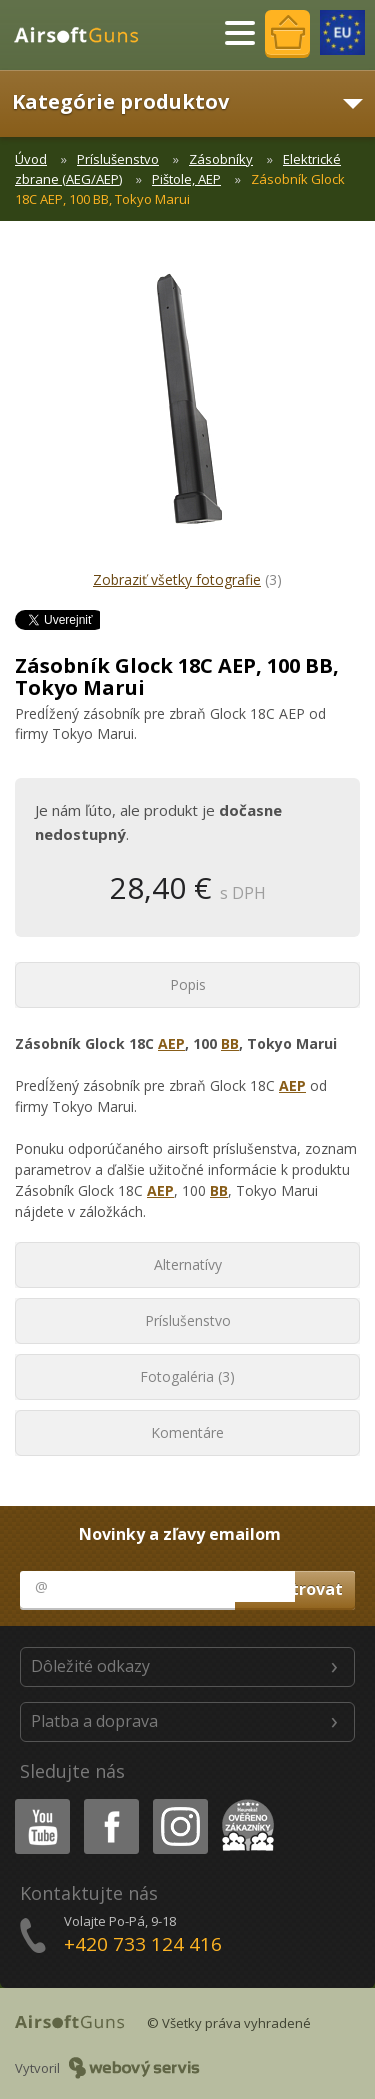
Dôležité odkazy (90, 1666)
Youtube (36, 1802)
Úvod (31, 159)
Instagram (179, 1802)
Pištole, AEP (186, 179)
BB (230, 1043)
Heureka (244, 1802)
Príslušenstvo (118, 159)
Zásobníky (221, 159)
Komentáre (187, 1432)
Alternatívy (188, 1264)
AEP (171, 1043)
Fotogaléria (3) (187, 1376)
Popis (188, 984)
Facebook (109, 1802)
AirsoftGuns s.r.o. (85, 35)
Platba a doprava (94, 1721)
